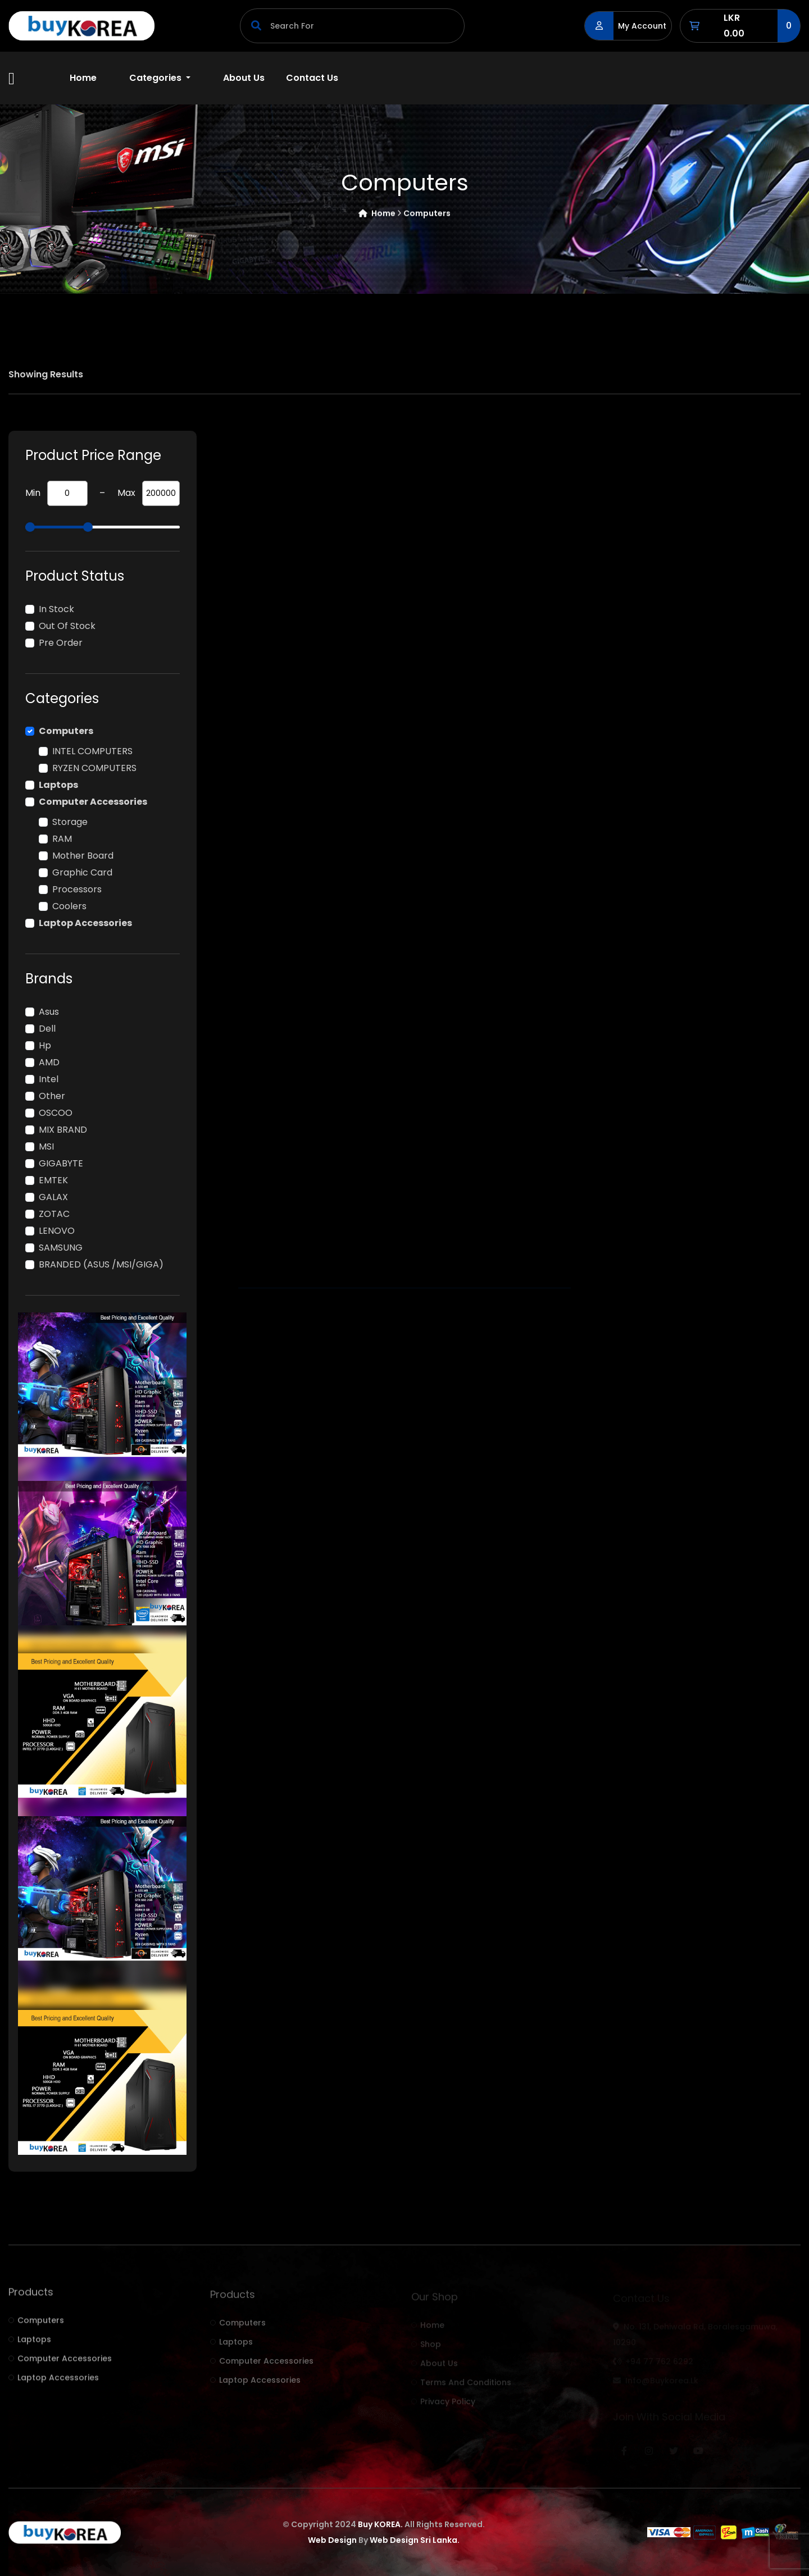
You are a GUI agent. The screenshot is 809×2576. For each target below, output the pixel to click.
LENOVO (57, 1230)
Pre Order (61, 642)
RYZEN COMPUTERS (94, 768)
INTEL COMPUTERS (92, 751)
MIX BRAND (63, 1129)
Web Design (332, 2540)
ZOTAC (54, 1213)
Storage (70, 821)
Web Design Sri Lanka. (415, 2540)
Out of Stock (67, 625)
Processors (77, 889)
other (52, 1095)
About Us (244, 77)
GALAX (53, 1197)
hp (45, 1045)
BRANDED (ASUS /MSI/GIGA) (101, 1264)
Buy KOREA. (380, 2524)
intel (48, 1079)
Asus (49, 1011)
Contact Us (312, 77)
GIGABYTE (61, 1163)
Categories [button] (156, 77)
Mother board (82, 855)
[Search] (352, 25)
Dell (47, 1028)
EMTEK (53, 1180)
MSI (46, 1146)
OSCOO (55, 1112)
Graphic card (82, 872)
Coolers (69, 906)
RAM (62, 838)
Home (83, 77)
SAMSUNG (61, 1247)
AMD (49, 1062)
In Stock (56, 609)
